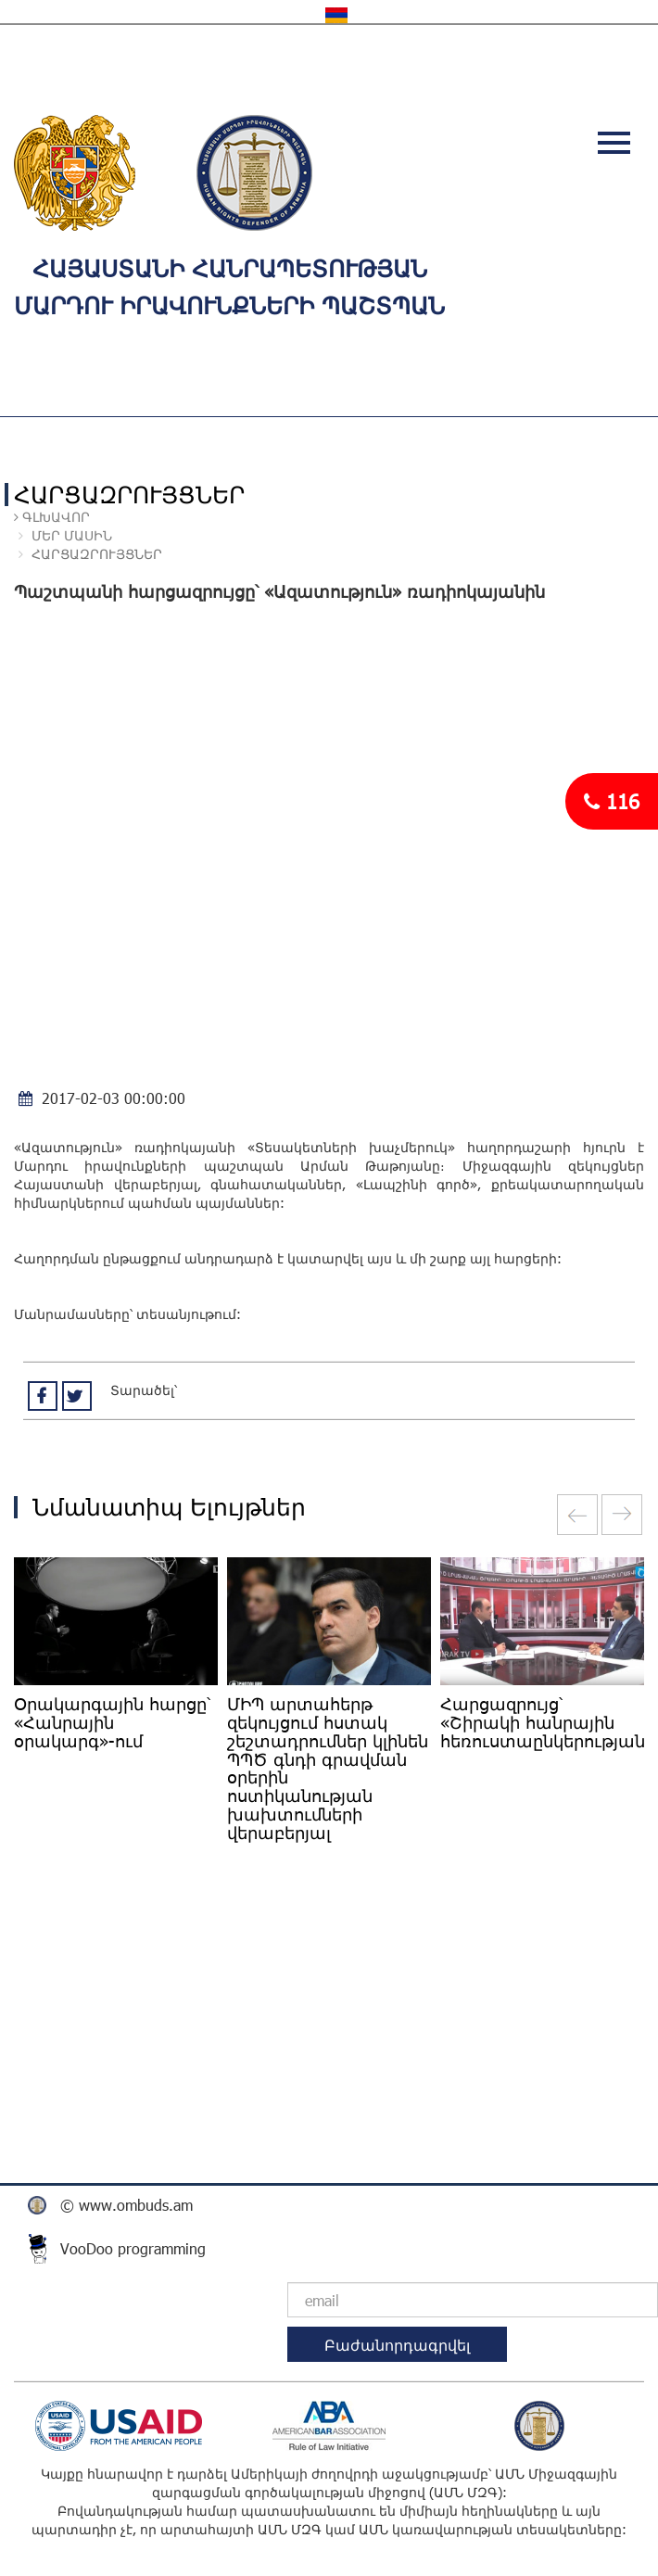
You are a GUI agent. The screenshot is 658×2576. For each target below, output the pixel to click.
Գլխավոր (54, 517)
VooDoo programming (133, 2248)
